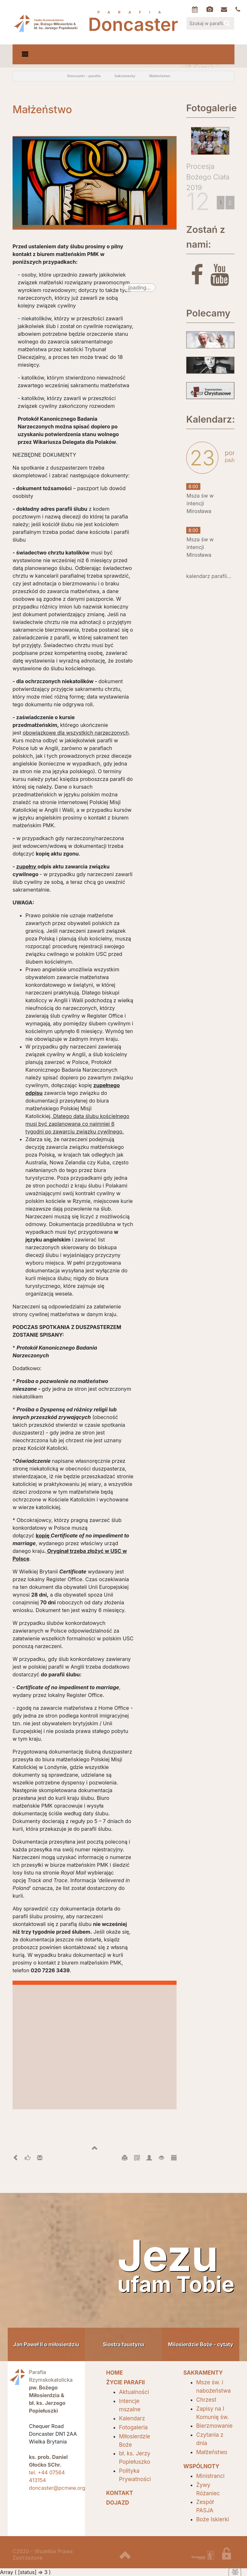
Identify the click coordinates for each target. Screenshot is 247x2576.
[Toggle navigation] (25, 54)
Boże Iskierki (212, 2519)
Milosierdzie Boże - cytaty (200, 2344)
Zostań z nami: (205, 237)
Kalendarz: (210, 419)
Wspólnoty (201, 2466)
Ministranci (210, 2476)
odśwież (35, 76)
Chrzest (206, 2400)
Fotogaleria (133, 2427)
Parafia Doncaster (46, 23)
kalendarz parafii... (208, 576)
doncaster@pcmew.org (57, 2488)
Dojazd (117, 2502)
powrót (20, 76)
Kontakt (119, 2493)
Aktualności (134, 2392)
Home (49, 76)
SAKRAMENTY (203, 2373)
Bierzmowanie (214, 2426)
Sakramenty (124, 76)
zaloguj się (230, 2556)
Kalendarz (132, 2418)
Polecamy (208, 313)
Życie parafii (125, 2382)
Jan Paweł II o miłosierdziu (46, 2344)
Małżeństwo (159, 76)
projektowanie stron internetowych (203, 2556)
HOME (114, 2373)
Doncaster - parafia (84, 76)
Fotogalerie (210, 108)
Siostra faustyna (123, 2344)
